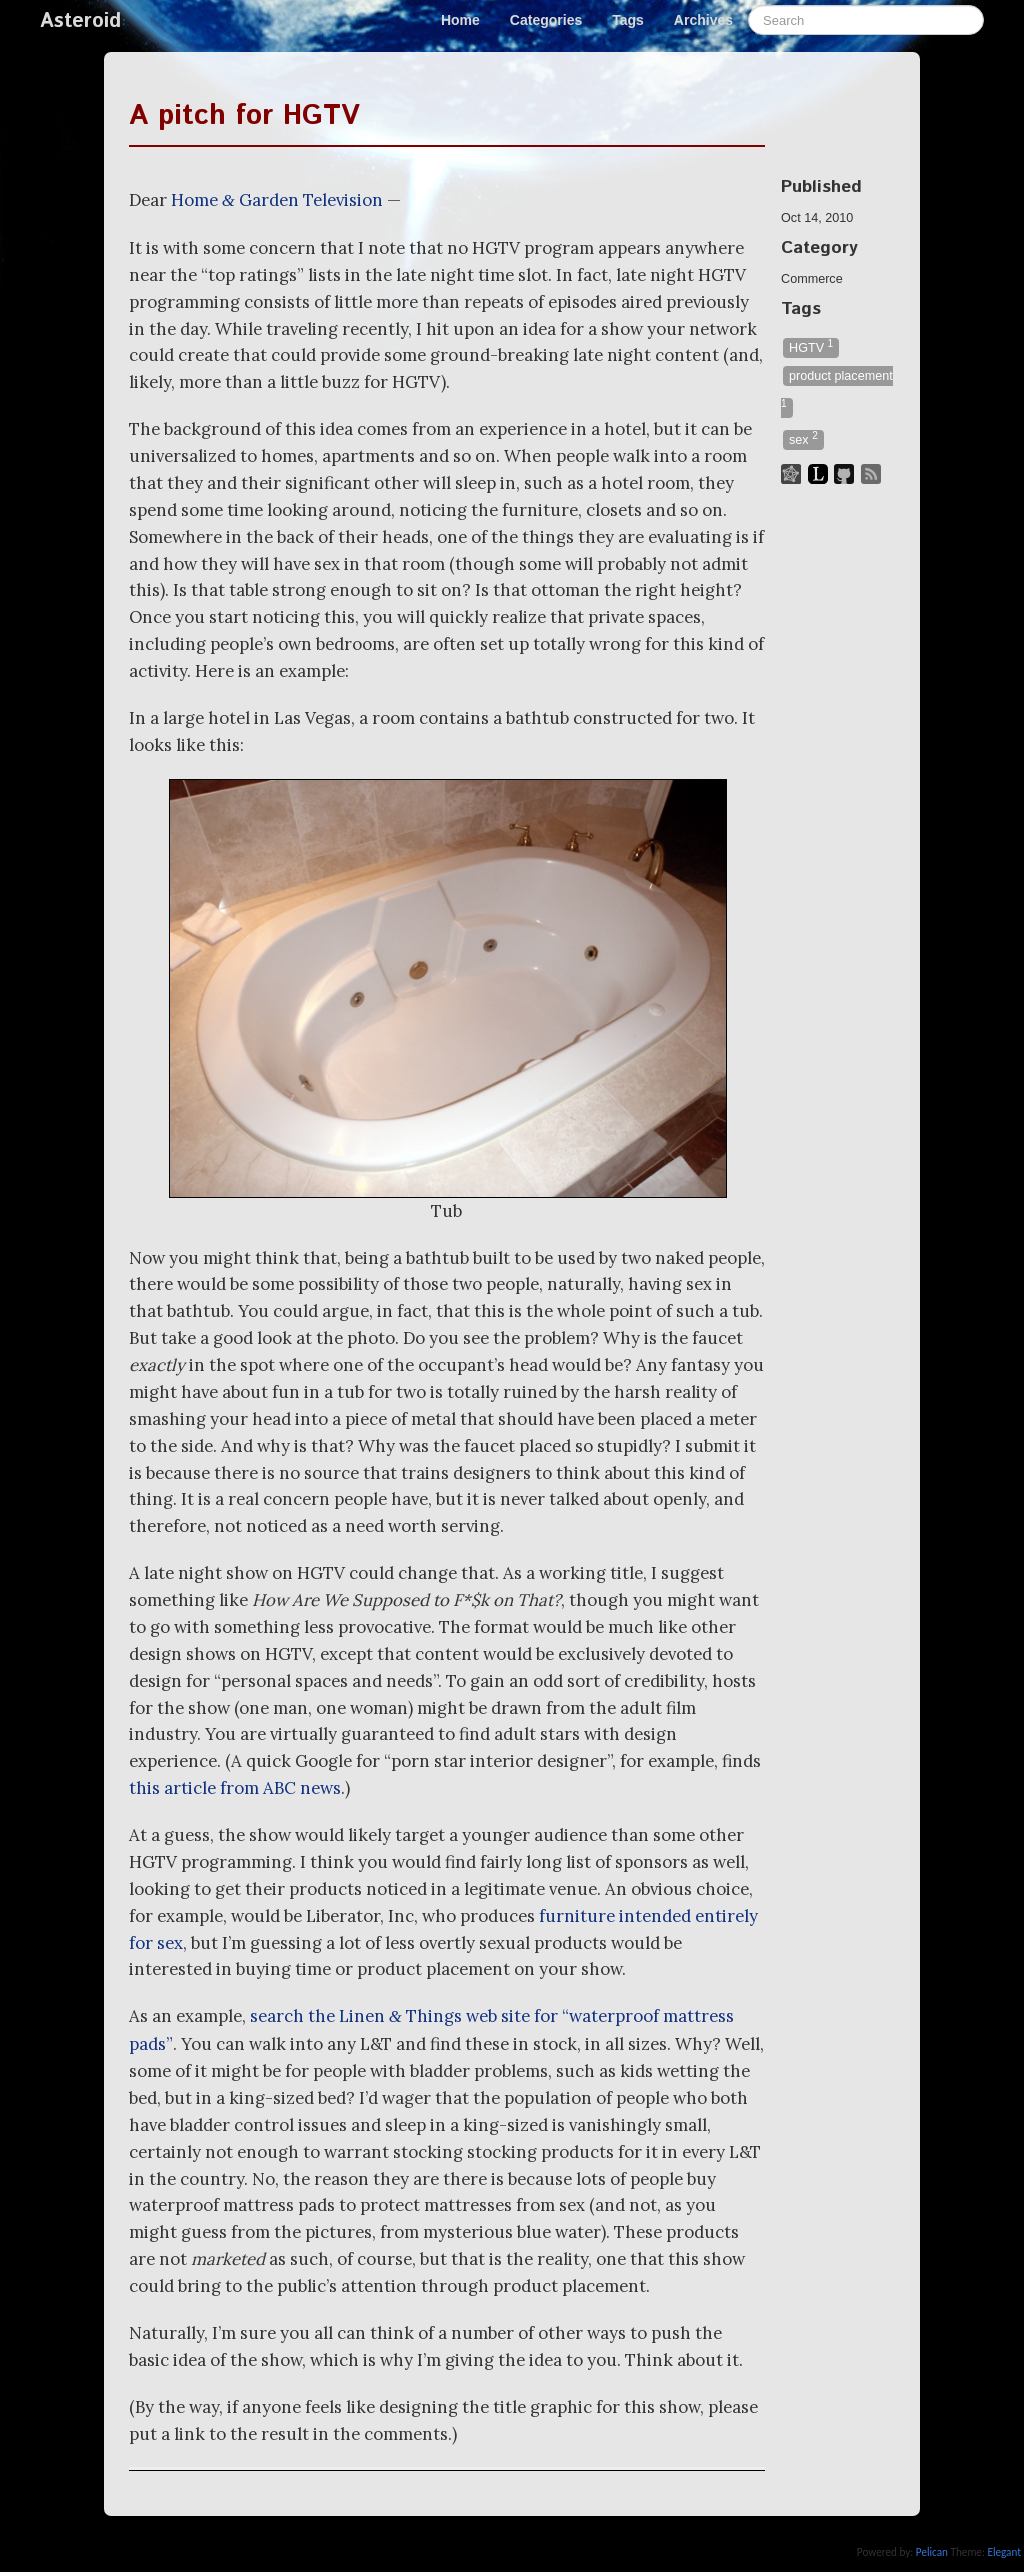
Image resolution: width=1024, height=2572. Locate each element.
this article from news (235, 1788)
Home (460, 20)
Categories (546, 20)
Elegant (1004, 2552)
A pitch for (244, 116)
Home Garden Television (277, 200)
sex (803, 438)
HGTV (811, 346)
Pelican (932, 2552)
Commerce (812, 279)
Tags (628, 20)
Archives (703, 20)
